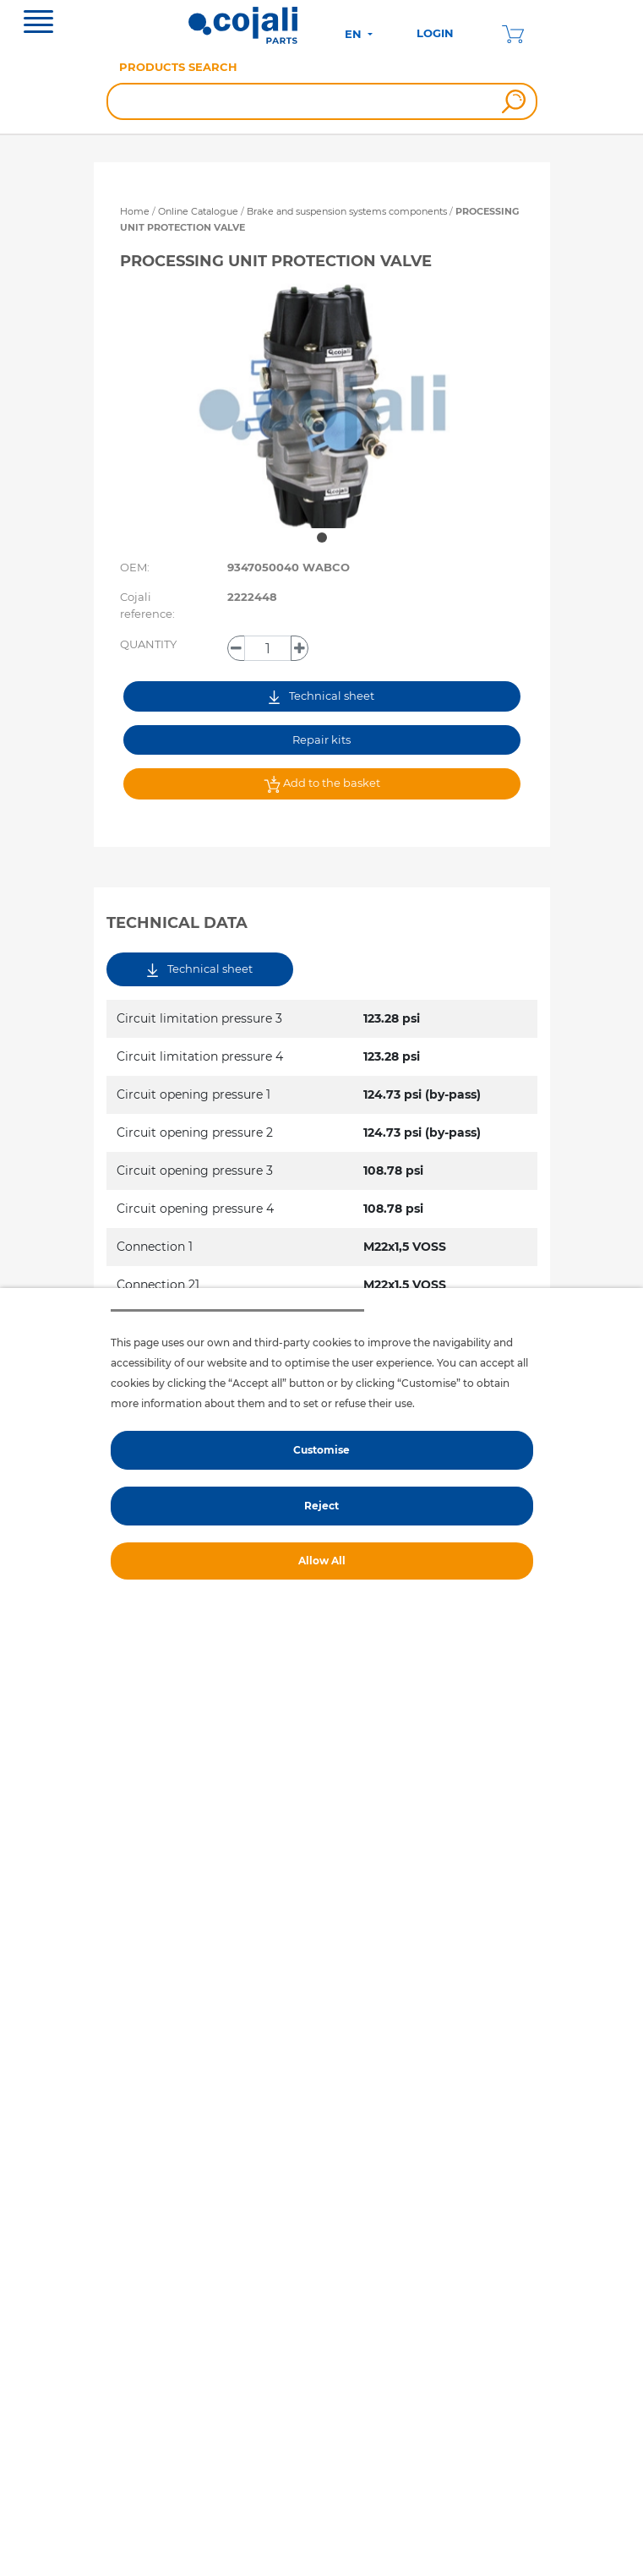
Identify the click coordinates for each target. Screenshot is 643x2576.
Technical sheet (321, 696)
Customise (321, 1450)
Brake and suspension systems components (348, 211)
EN (355, 34)
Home (135, 211)
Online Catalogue (198, 211)
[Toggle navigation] (38, 24)
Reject (321, 1505)
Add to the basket (322, 784)
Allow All (322, 1560)
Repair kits (321, 739)
